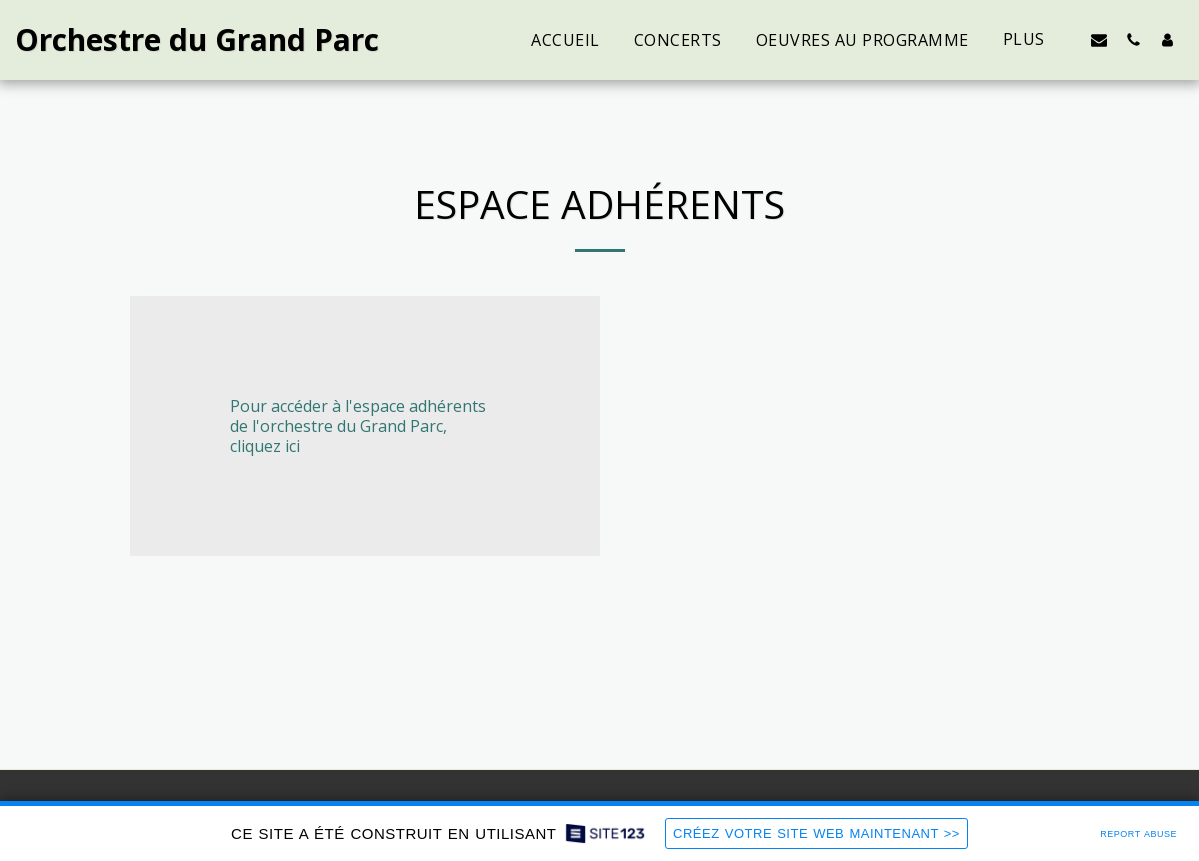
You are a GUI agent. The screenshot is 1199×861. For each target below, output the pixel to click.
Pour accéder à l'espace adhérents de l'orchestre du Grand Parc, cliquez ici (358, 426)
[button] (1099, 39)
